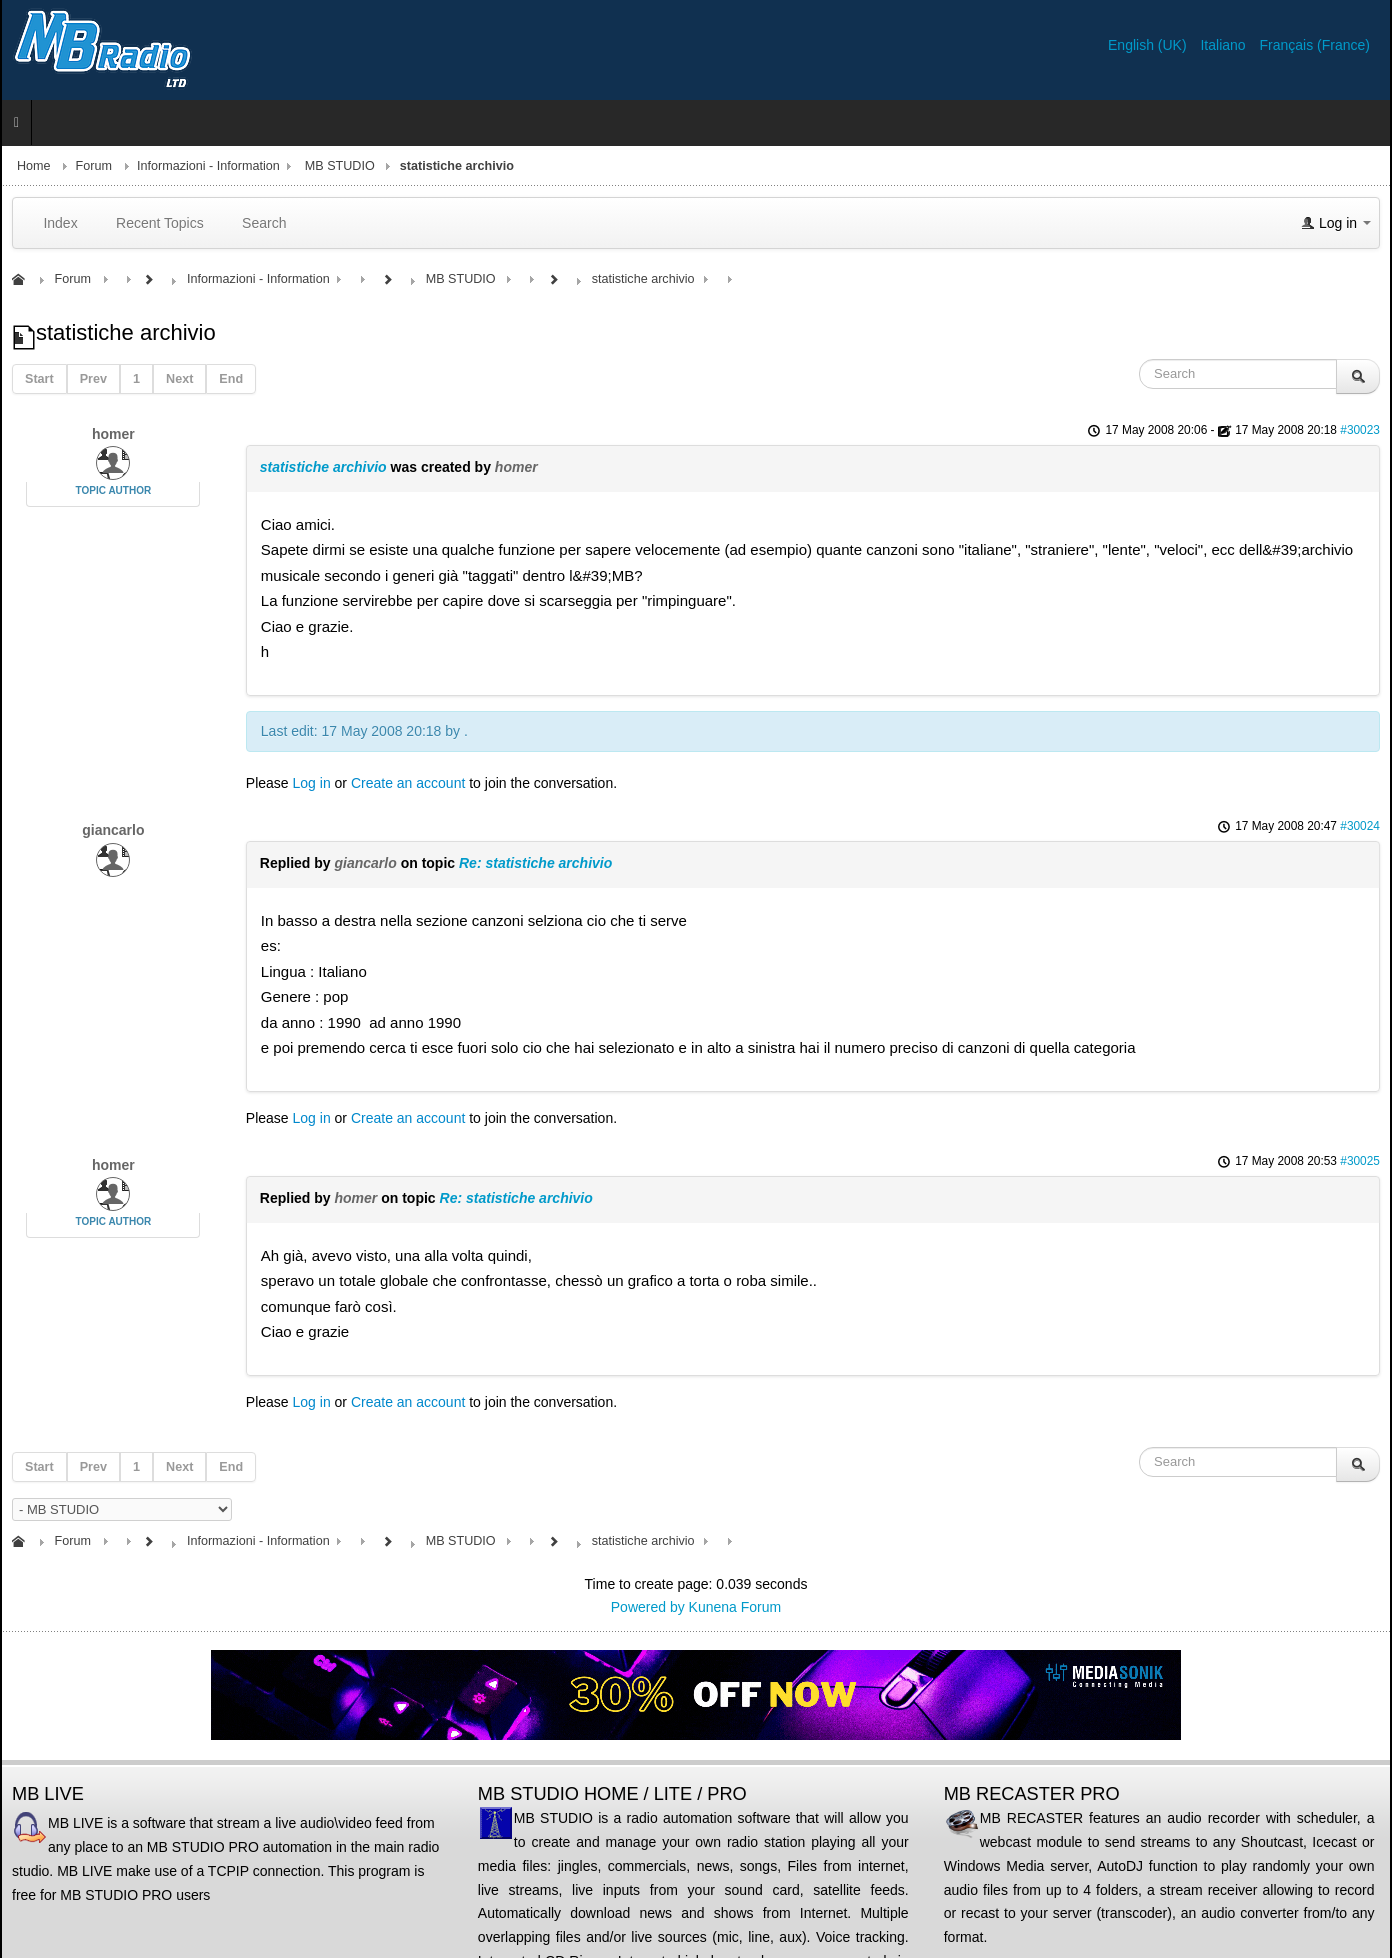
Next (179, 379)
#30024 (1360, 826)
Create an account (408, 783)
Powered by (648, 1607)
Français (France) (1315, 45)
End (231, 379)
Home (34, 166)
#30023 (1360, 430)
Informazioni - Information (208, 166)
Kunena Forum (735, 1607)
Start (39, 379)
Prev (93, 379)
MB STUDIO (340, 166)
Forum (94, 166)
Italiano (1224, 45)
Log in (312, 783)
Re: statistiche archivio (535, 863)
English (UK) (1149, 45)
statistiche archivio (323, 467)
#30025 (1360, 1161)
